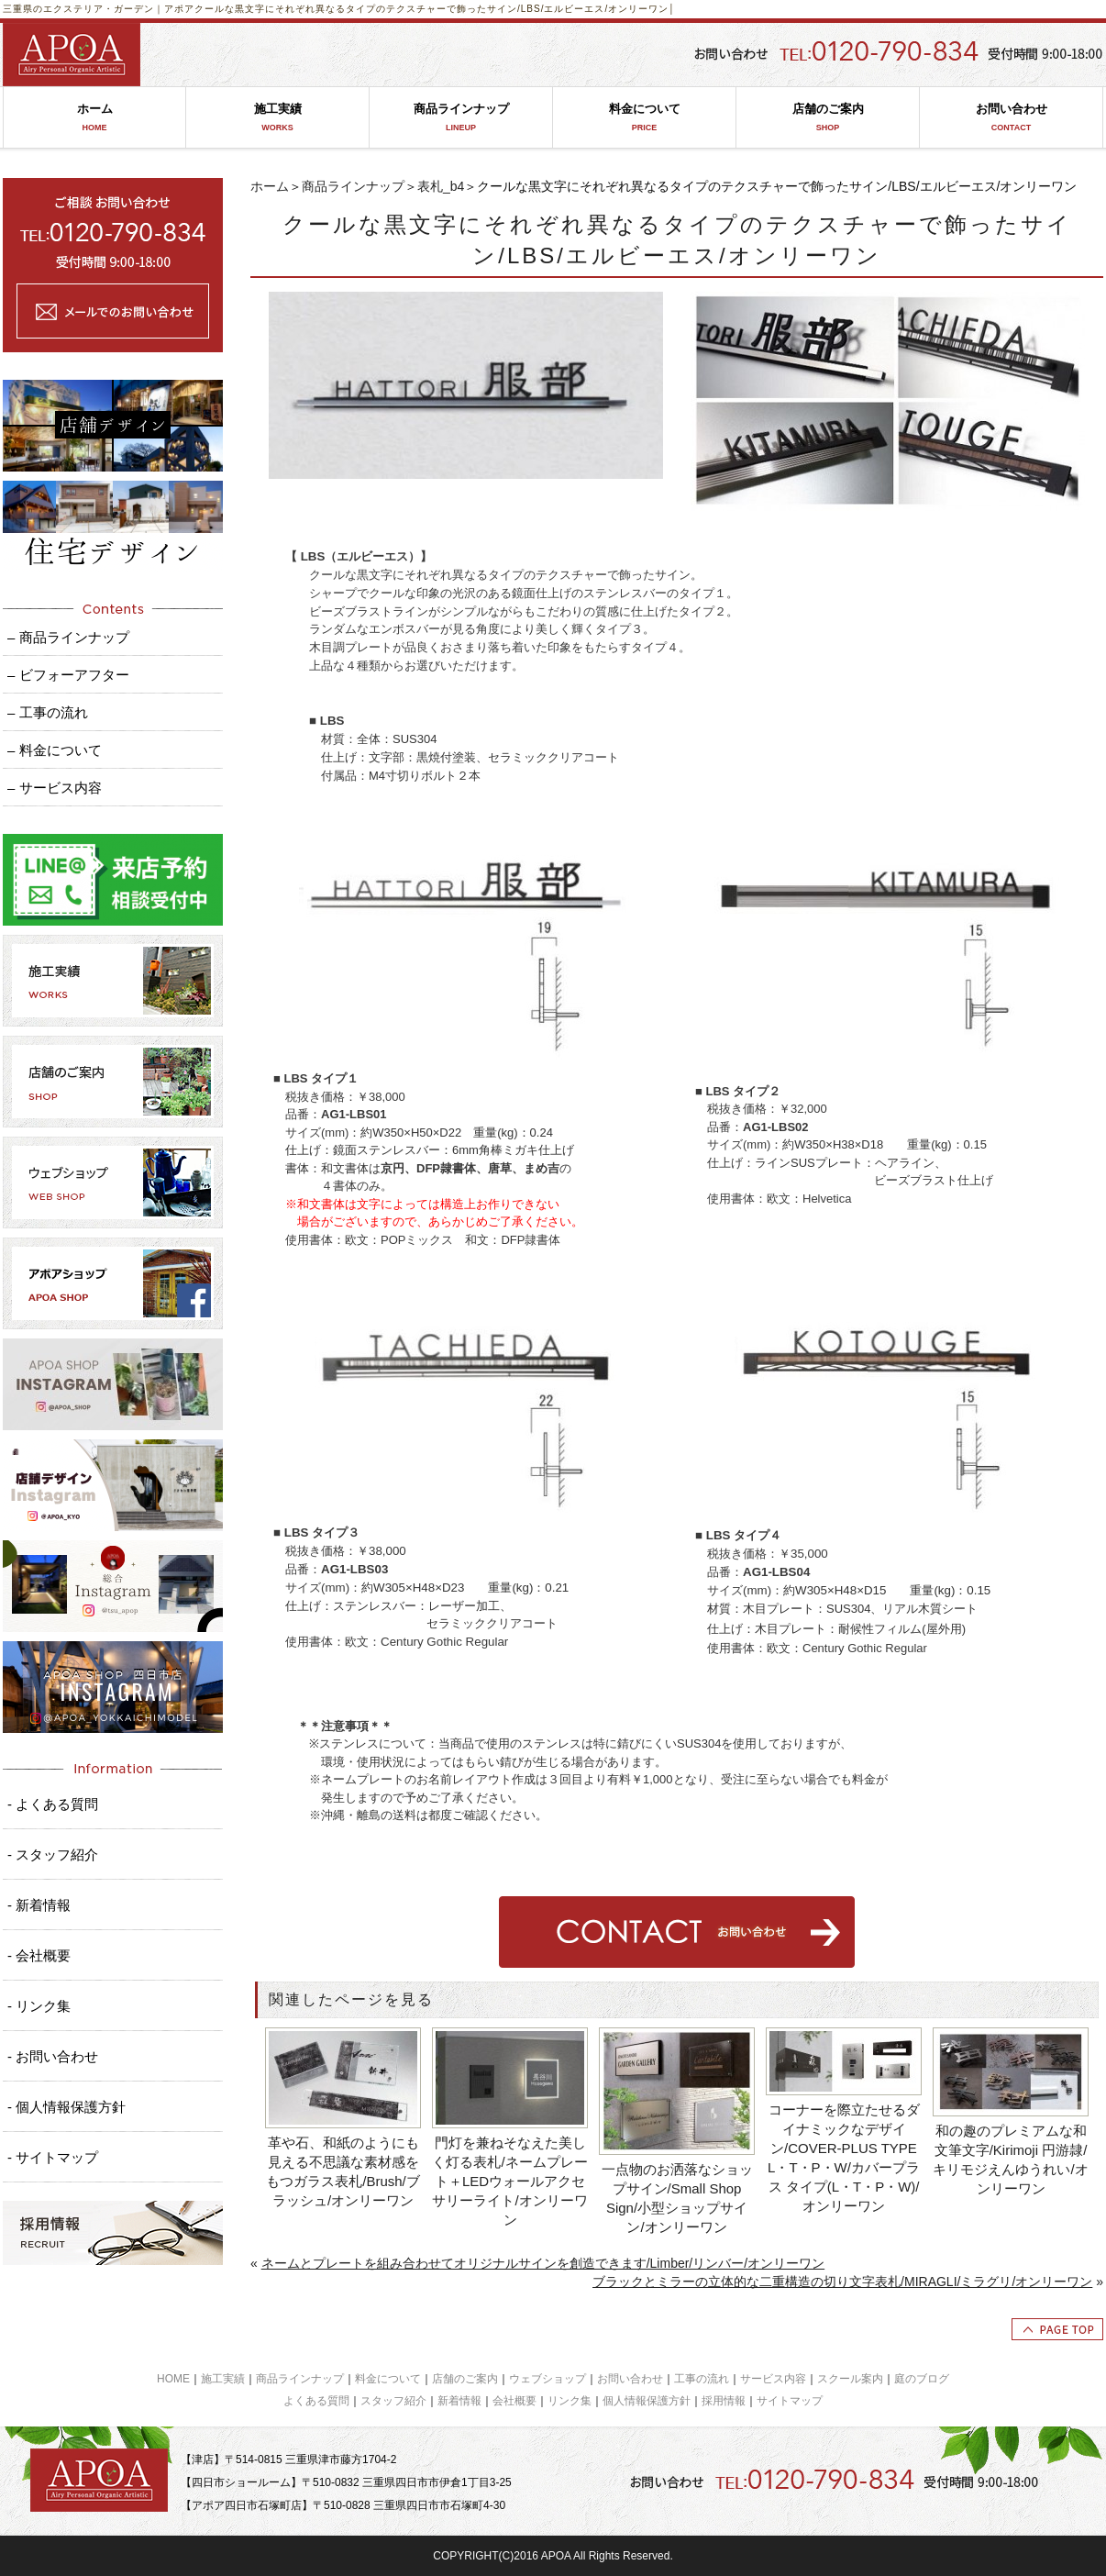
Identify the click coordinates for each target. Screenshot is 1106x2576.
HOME (173, 2378)
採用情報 (724, 2400)
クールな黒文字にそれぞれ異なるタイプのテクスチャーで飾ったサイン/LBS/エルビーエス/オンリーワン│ (435, 9)
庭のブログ (921, 2378)
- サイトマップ (52, 2157)
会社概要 (514, 2400)
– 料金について (54, 750)
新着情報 (459, 2400)
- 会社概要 (39, 1955)
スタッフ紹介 (393, 2400)
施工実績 (277, 118)
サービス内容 (773, 2378)
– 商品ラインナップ (68, 637)
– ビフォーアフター (68, 675)
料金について (644, 118)
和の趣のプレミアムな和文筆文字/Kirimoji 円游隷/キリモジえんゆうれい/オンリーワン (1010, 2159)
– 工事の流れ (47, 712)
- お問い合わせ (52, 2056)
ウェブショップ (547, 2378)
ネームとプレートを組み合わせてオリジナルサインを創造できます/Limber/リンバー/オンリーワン (542, 2263)
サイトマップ (790, 2400)
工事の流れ (701, 2378)
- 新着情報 (39, 1905)
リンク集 (569, 2400)
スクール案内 (850, 2378)
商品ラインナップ (461, 118)
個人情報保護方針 (647, 2400)
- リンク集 (39, 2006)
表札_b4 (440, 186)
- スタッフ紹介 (52, 1854)
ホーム (94, 118)
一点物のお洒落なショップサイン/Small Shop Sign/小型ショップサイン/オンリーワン (677, 2198)
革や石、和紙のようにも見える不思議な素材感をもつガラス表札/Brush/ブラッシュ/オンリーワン (343, 2171)
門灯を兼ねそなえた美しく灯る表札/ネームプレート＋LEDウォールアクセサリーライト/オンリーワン (509, 2181)
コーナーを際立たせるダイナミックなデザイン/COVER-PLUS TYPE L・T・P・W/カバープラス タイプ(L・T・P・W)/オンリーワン (844, 2158)
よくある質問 (316, 2400)
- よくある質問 (52, 1804)
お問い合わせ (1011, 118)
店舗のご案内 (827, 118)
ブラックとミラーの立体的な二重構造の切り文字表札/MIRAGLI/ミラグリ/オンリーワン (842, 2281)
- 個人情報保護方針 (66, 2107)
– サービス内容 (54, 787)
